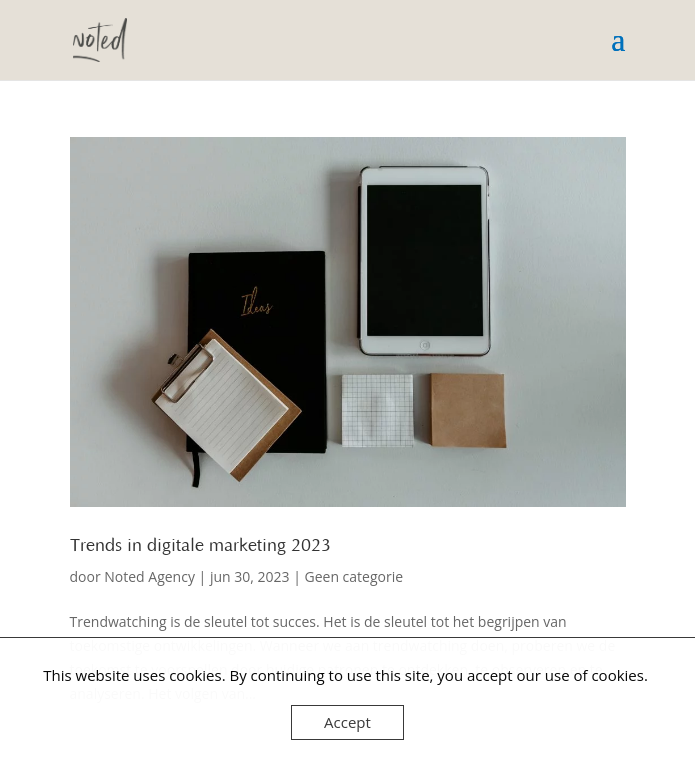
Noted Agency (149, 576)
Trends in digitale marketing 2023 (200, 546)
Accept (347, 722)
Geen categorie (354, 576)
